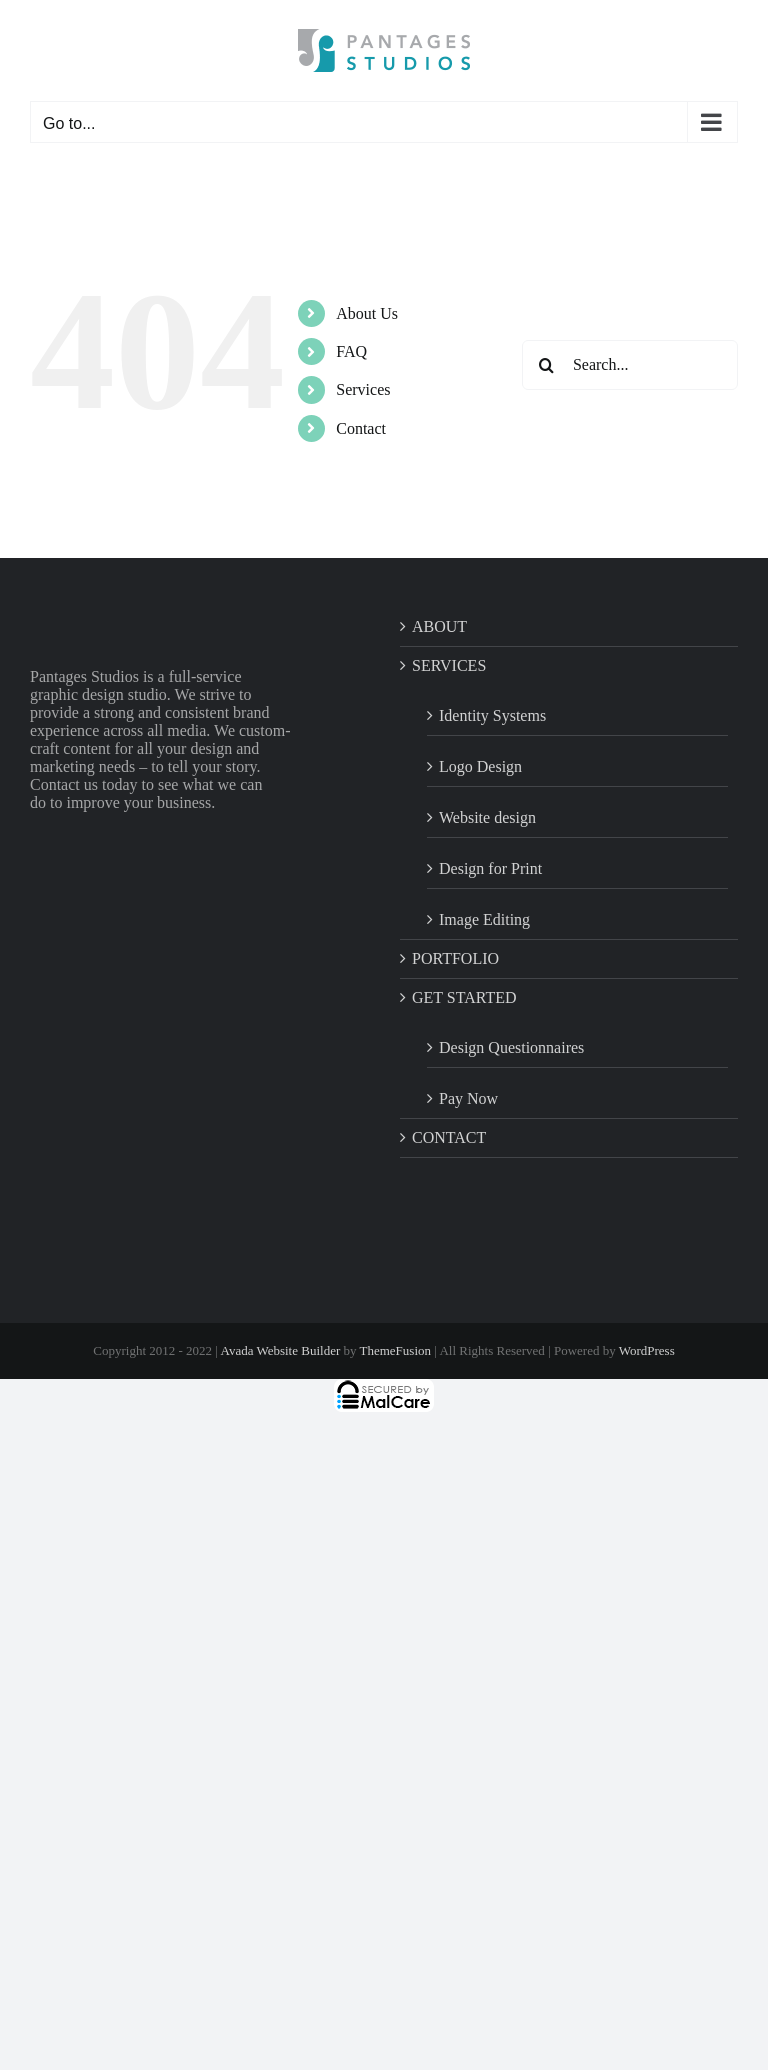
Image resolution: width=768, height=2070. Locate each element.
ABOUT (439, 626)
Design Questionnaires (511, 1047)
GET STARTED (464, 997)
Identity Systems (492, 715)
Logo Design (480, 766)
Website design (487, 817)
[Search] (547, 365)
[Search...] (630, 365)
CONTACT (449, 1137)
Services (363, 389)
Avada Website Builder (280, 1350)
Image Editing (484, 919)
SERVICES (449, 665)
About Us (367, 313)
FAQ (351, 351)
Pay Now (468, 1098)
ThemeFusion (396, 1350)
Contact (361, 428)
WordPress (647, 1350)
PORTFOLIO (455, 958)
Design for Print (490, 868)
